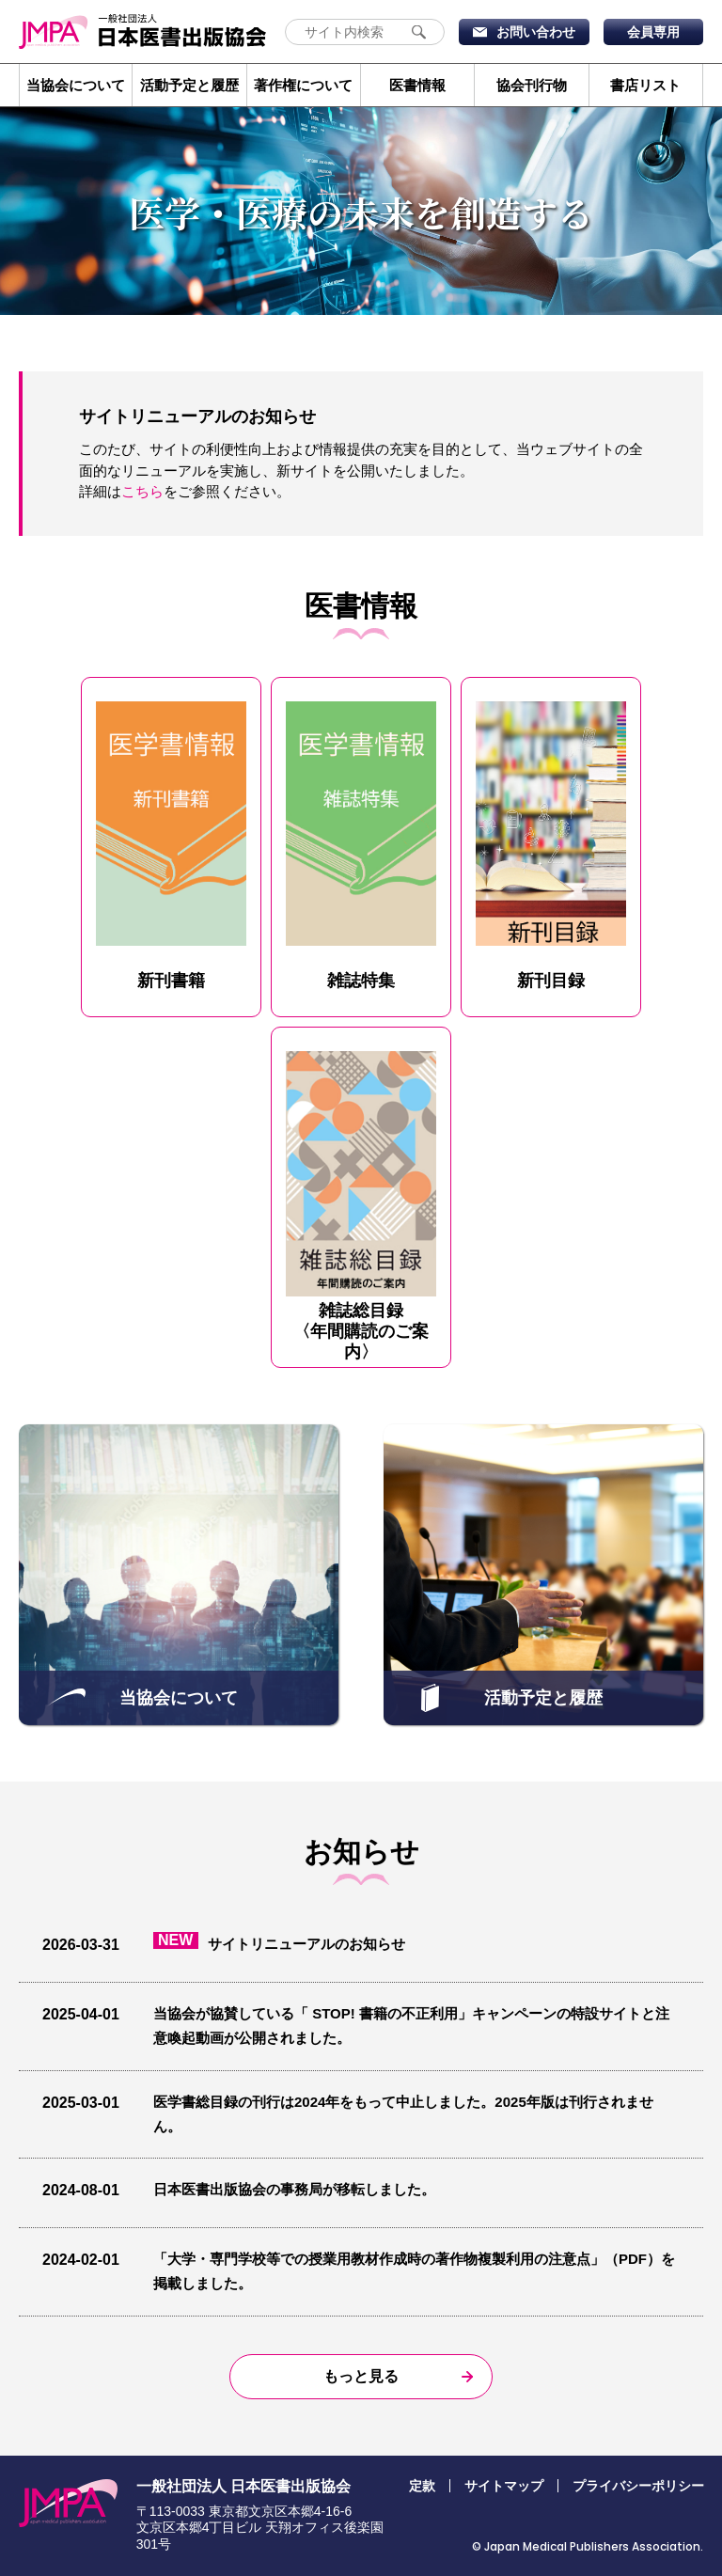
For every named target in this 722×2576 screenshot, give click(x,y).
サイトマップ (503, 2485)
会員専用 (653, 31)
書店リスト (645, 85)
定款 (422, 2485)
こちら (142, 491)
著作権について (303, 85)
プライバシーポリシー (638, 2485)
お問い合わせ (535, 31)
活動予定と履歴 (189, 85)
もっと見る (361, 2376)
